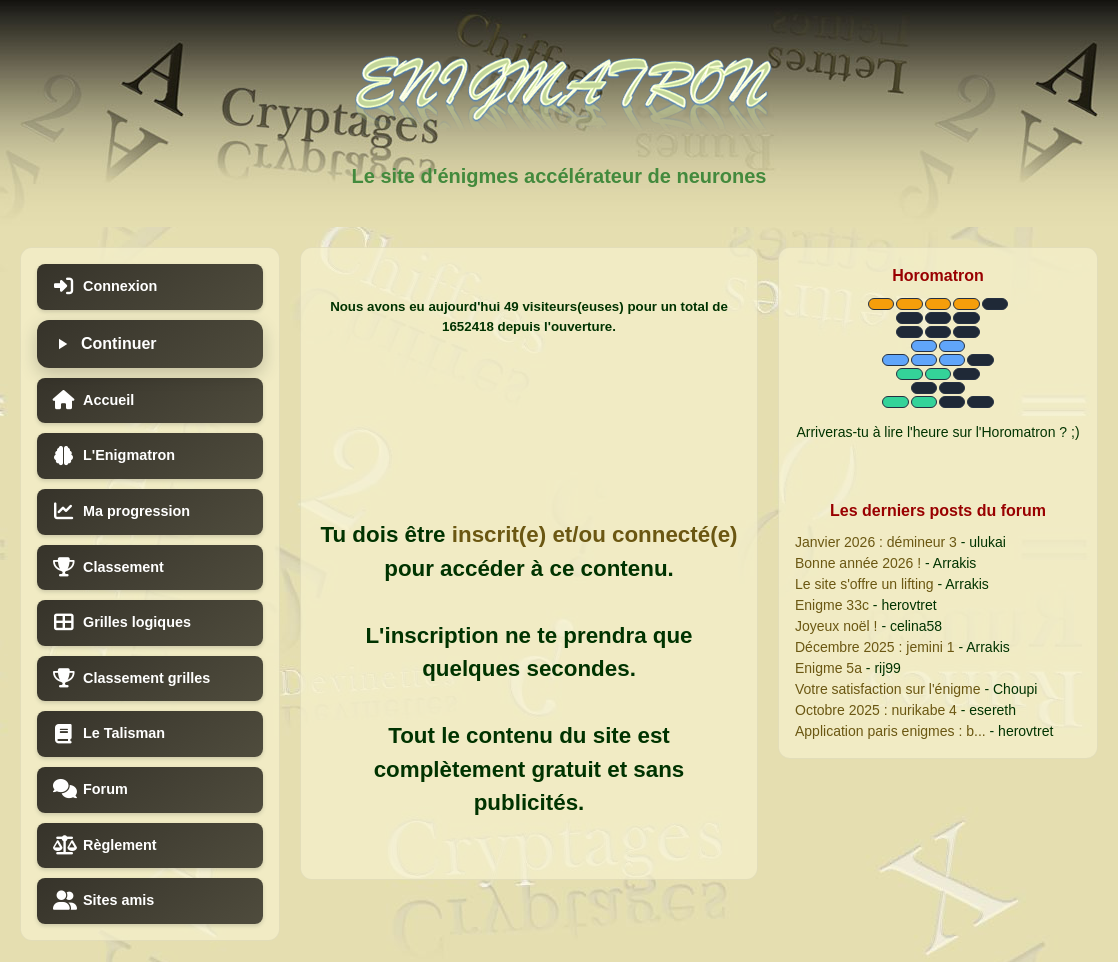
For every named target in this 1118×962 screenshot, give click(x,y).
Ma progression (121, 511)
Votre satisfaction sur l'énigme (888, 689)
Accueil (93, 400)
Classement (108, 567)
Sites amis (103, 900)
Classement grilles (131, 678)
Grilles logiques (122, 622)
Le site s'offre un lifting (864, 584)
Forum (90, 789)
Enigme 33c (832, 605)
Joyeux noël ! (836, 626)
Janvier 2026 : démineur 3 (876, 542)
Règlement (105, 845)
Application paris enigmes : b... (890, 731)
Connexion (105, 286)
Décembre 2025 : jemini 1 (875, 647)
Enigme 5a (828, 668)
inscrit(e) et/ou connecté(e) (595, 534)
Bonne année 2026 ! (858, 563)
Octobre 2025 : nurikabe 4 (876, 710)
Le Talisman (109, 734)
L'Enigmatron (114, 456)
